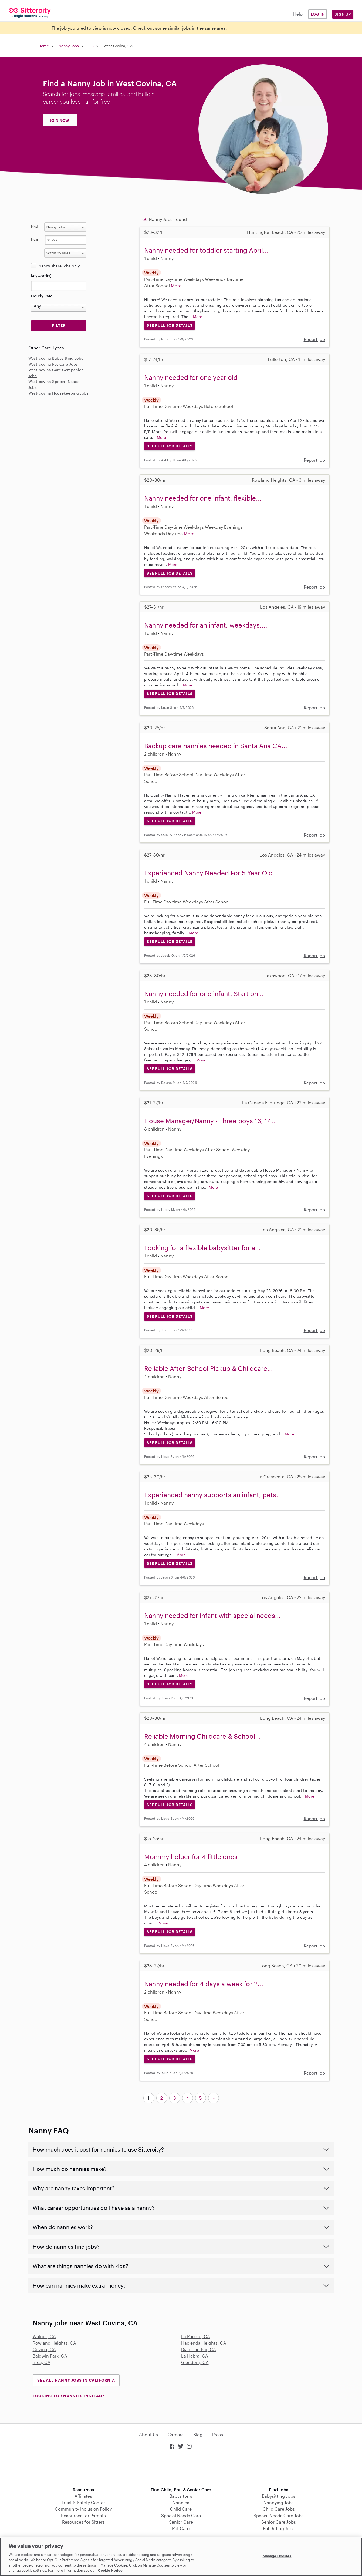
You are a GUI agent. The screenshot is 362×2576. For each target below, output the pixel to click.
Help (298, 13)
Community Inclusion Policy (83, 2508)
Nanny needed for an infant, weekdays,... (205, 625)
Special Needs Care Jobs (278, 2515)
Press (217, 2434)
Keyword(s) (41, 275)
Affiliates (83, 2496)
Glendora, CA (195, 2362)
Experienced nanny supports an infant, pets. (211, 1495)
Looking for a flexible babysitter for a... (202, 1248)
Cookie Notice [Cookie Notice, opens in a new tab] (110, 2570)
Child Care (181, 2508)
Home (43, 45)
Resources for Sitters (83, 2521)
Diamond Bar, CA (198, 2349)
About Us (148, 2434)
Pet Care (181, 2528)
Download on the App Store (181, 2468)
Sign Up (342, 14)
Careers (176, 2434)
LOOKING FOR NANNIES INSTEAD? (68, 2395)
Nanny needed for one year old (191, 377)
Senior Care (181, 2521)
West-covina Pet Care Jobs (53, 364)
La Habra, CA (194, 2355)
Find (34, 226)
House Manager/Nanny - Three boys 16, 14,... (211, 1121)
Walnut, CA (44, 2336)
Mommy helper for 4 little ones (191, 1856)
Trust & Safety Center (83, 2502)
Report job (314, 339)
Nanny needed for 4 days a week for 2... (203, 1984)
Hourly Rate (41, 296)
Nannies (180, 2502)
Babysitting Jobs (278, 2496)
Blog (197, 2434)
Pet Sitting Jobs (279, 2528)
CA (91, 45)
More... (178, 285)
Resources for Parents (83, 2515)
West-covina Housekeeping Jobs (58, 393)
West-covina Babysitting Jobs (55, 358)
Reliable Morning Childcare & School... (202, 1736)
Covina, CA (44, 2349)
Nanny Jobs (69, 45)
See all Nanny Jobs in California (76, 2380)
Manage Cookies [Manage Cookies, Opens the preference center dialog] (277, 2556)
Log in (318, 14)
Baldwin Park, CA (50, 2355)
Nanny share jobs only (59, 266)
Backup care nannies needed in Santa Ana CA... (215, 746)
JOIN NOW (59, 120)
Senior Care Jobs (278, 2521)
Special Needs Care (181, 2515)
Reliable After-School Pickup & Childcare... (208, 1368)
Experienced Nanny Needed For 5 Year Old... (211, 873)
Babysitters (181, 2496)
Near (34, 239)
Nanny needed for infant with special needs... (212, 1615)
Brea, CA (41, 2362)
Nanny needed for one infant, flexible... (203, 498)
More (197, 316)
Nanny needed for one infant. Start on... (204, 993)
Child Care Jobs (279, 2508)
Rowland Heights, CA (54, 2342)
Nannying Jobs (278, 2502)
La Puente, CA (195, 2336)
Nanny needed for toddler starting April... (206, 250)
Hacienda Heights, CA (203, 2342)
